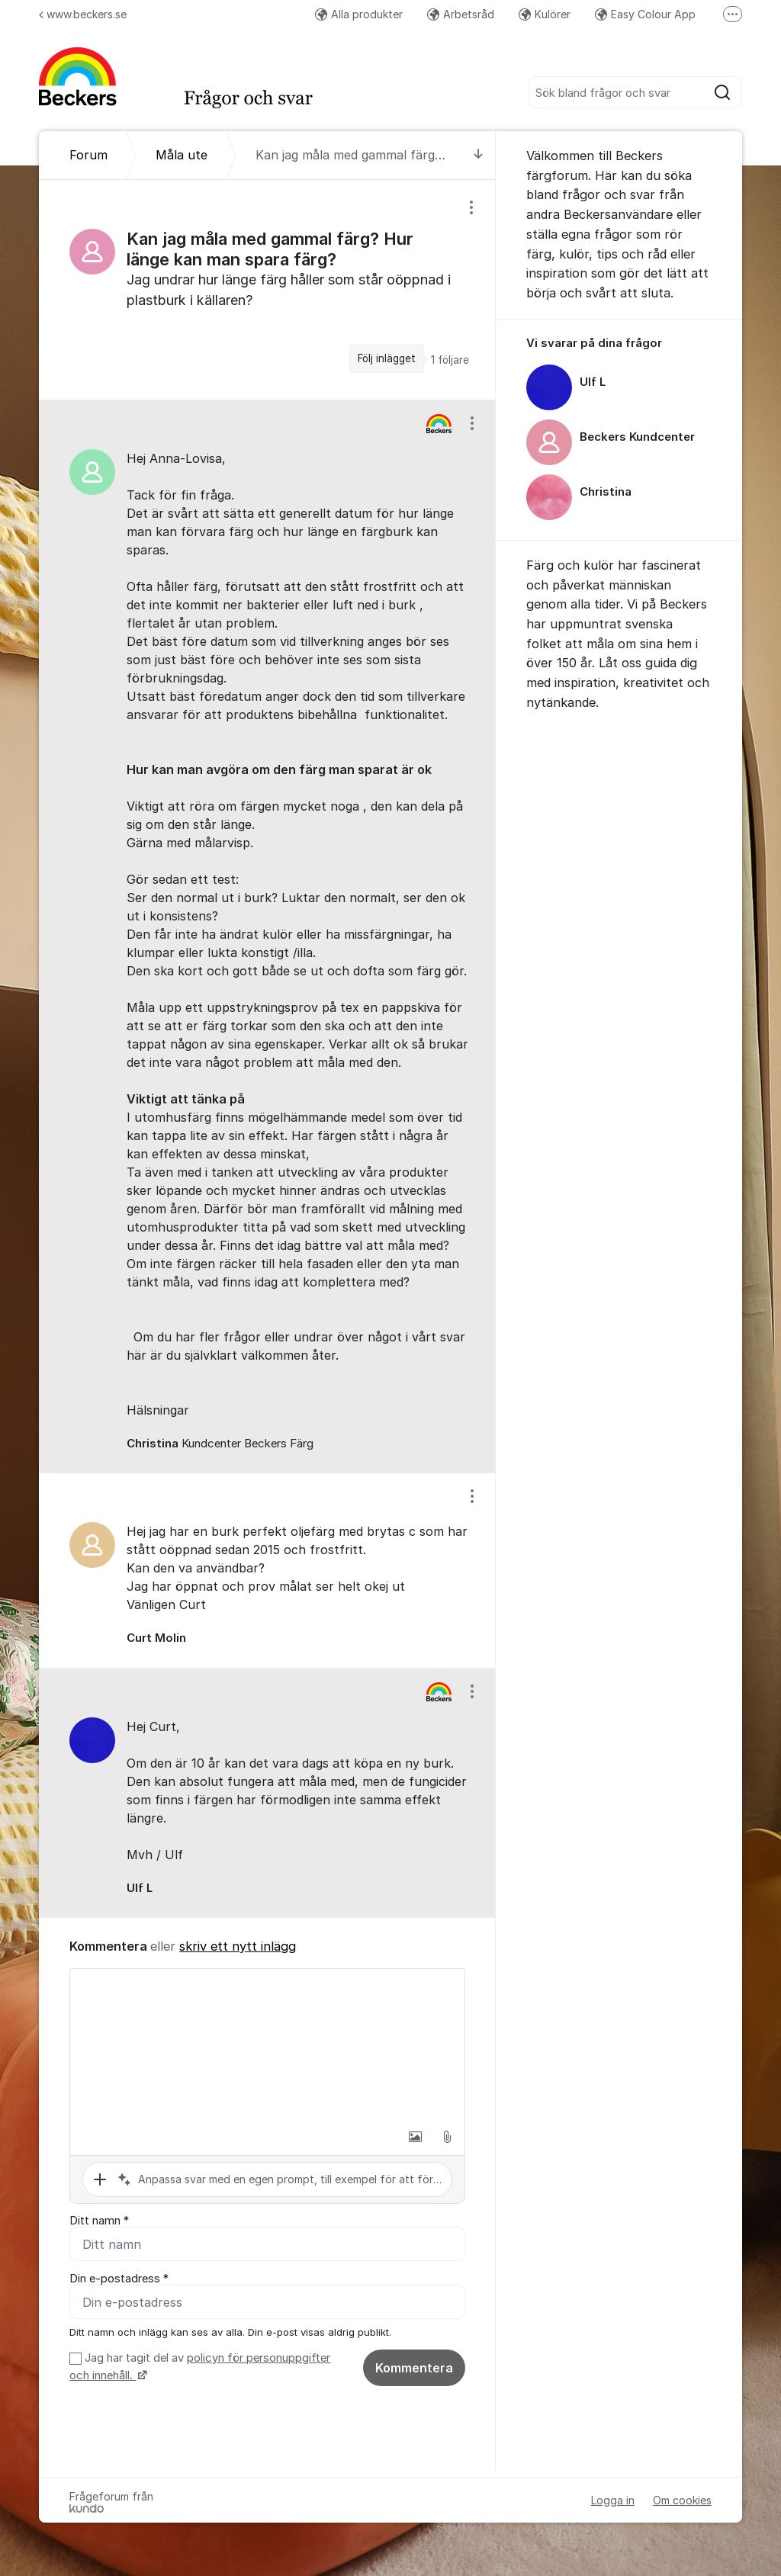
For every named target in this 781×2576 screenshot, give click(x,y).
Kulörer (544, 14)
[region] (267, 290)
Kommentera (414, 2367)
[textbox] (267, 2045)
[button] (414, 2137)
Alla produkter (359, 14)
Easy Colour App (645, 14)
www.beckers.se (83, 14)
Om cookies (682, 2500)
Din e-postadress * (119, 2278)
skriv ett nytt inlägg (237, 1946)
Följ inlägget (387, 358)
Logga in (613, 2500)
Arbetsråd (460, 14)
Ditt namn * (99, 2221)
